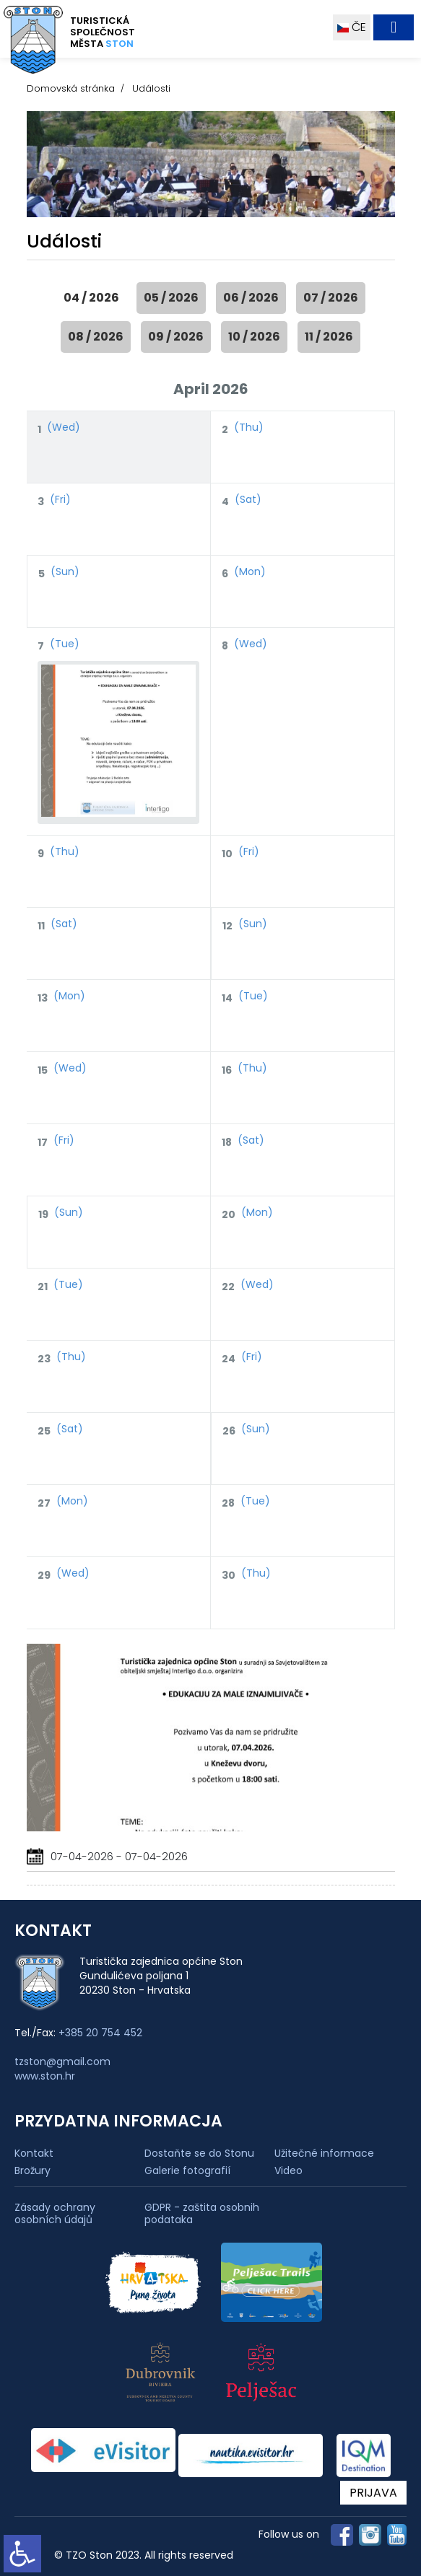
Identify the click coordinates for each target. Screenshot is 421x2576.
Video (288, 2170)
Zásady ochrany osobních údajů (54, 2214)
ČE (351, 27)
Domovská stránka (71, 88)
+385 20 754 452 (100, 2032)
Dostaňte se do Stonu (199, 2153)
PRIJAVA (373, 2492)
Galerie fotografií (187, 2170)
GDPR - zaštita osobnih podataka (201, 2214)
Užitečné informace (324, 2153)
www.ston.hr (44, 2076)
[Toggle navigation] (393, 27)
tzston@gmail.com (62, 2061)
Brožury (32, 2170)
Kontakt (33, 2153)
